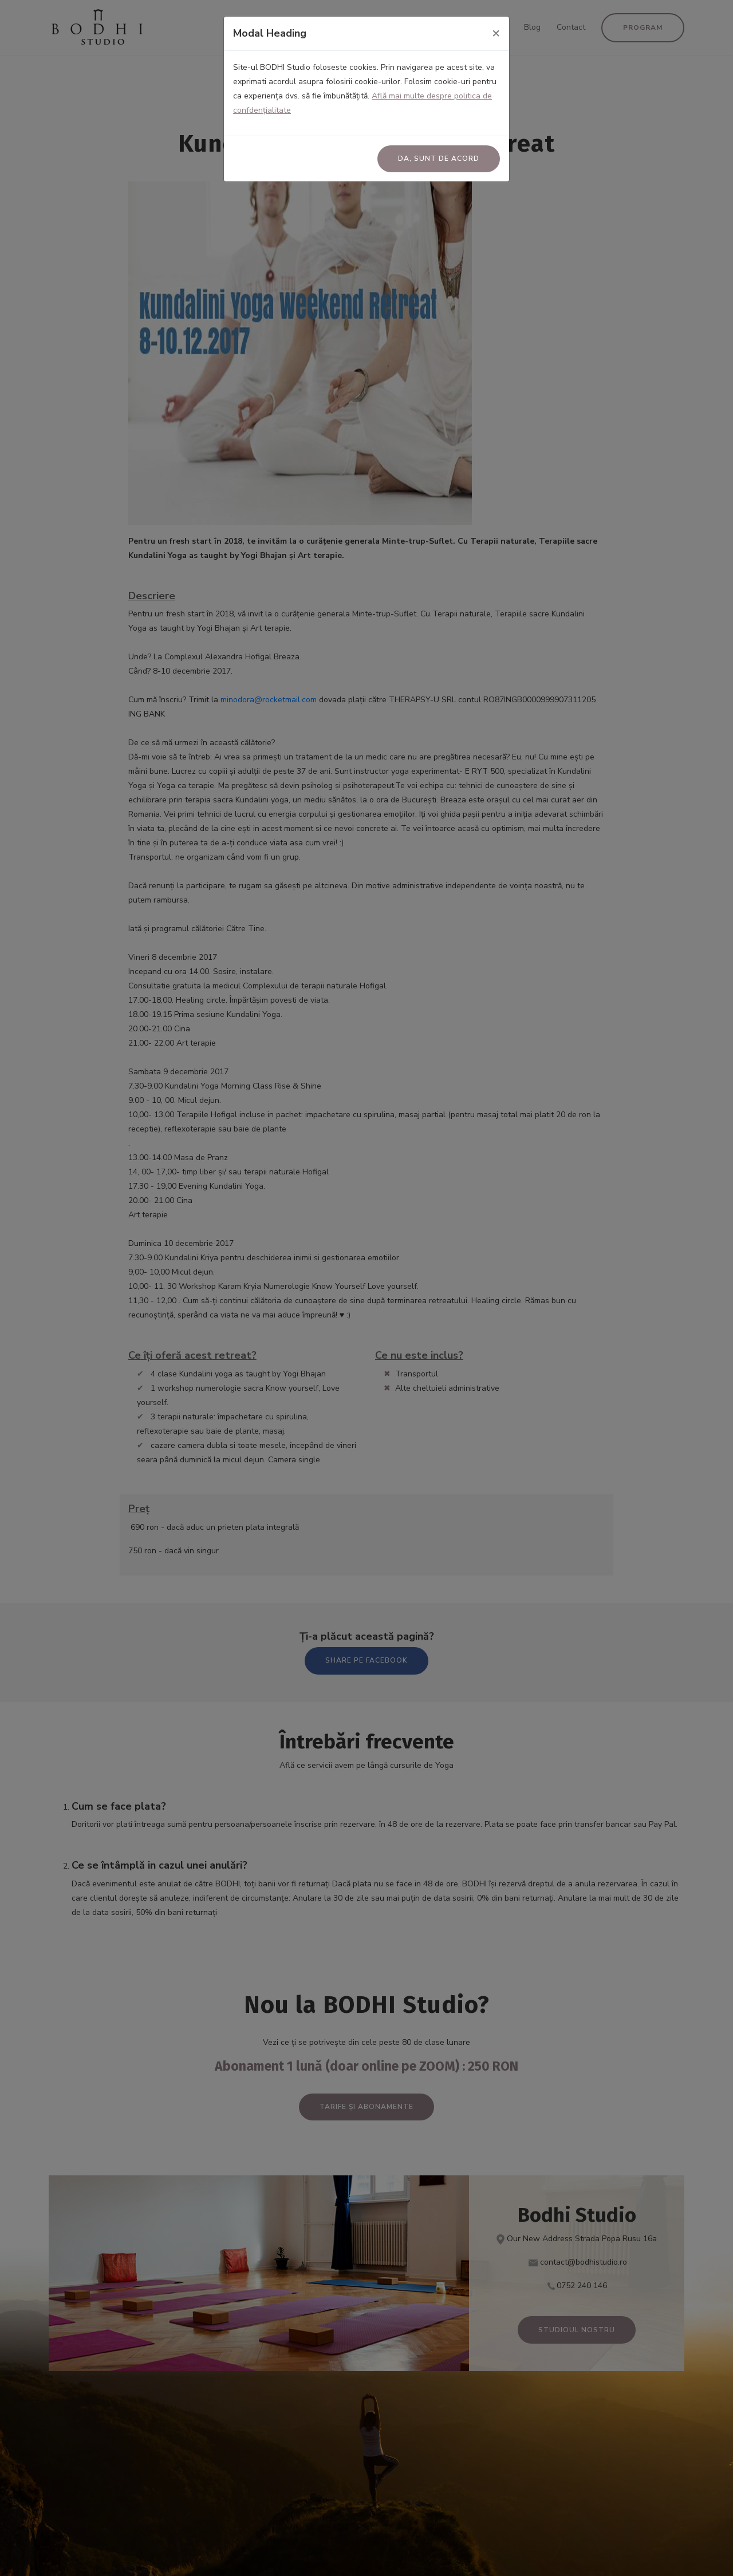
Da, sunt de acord (438, 158)
